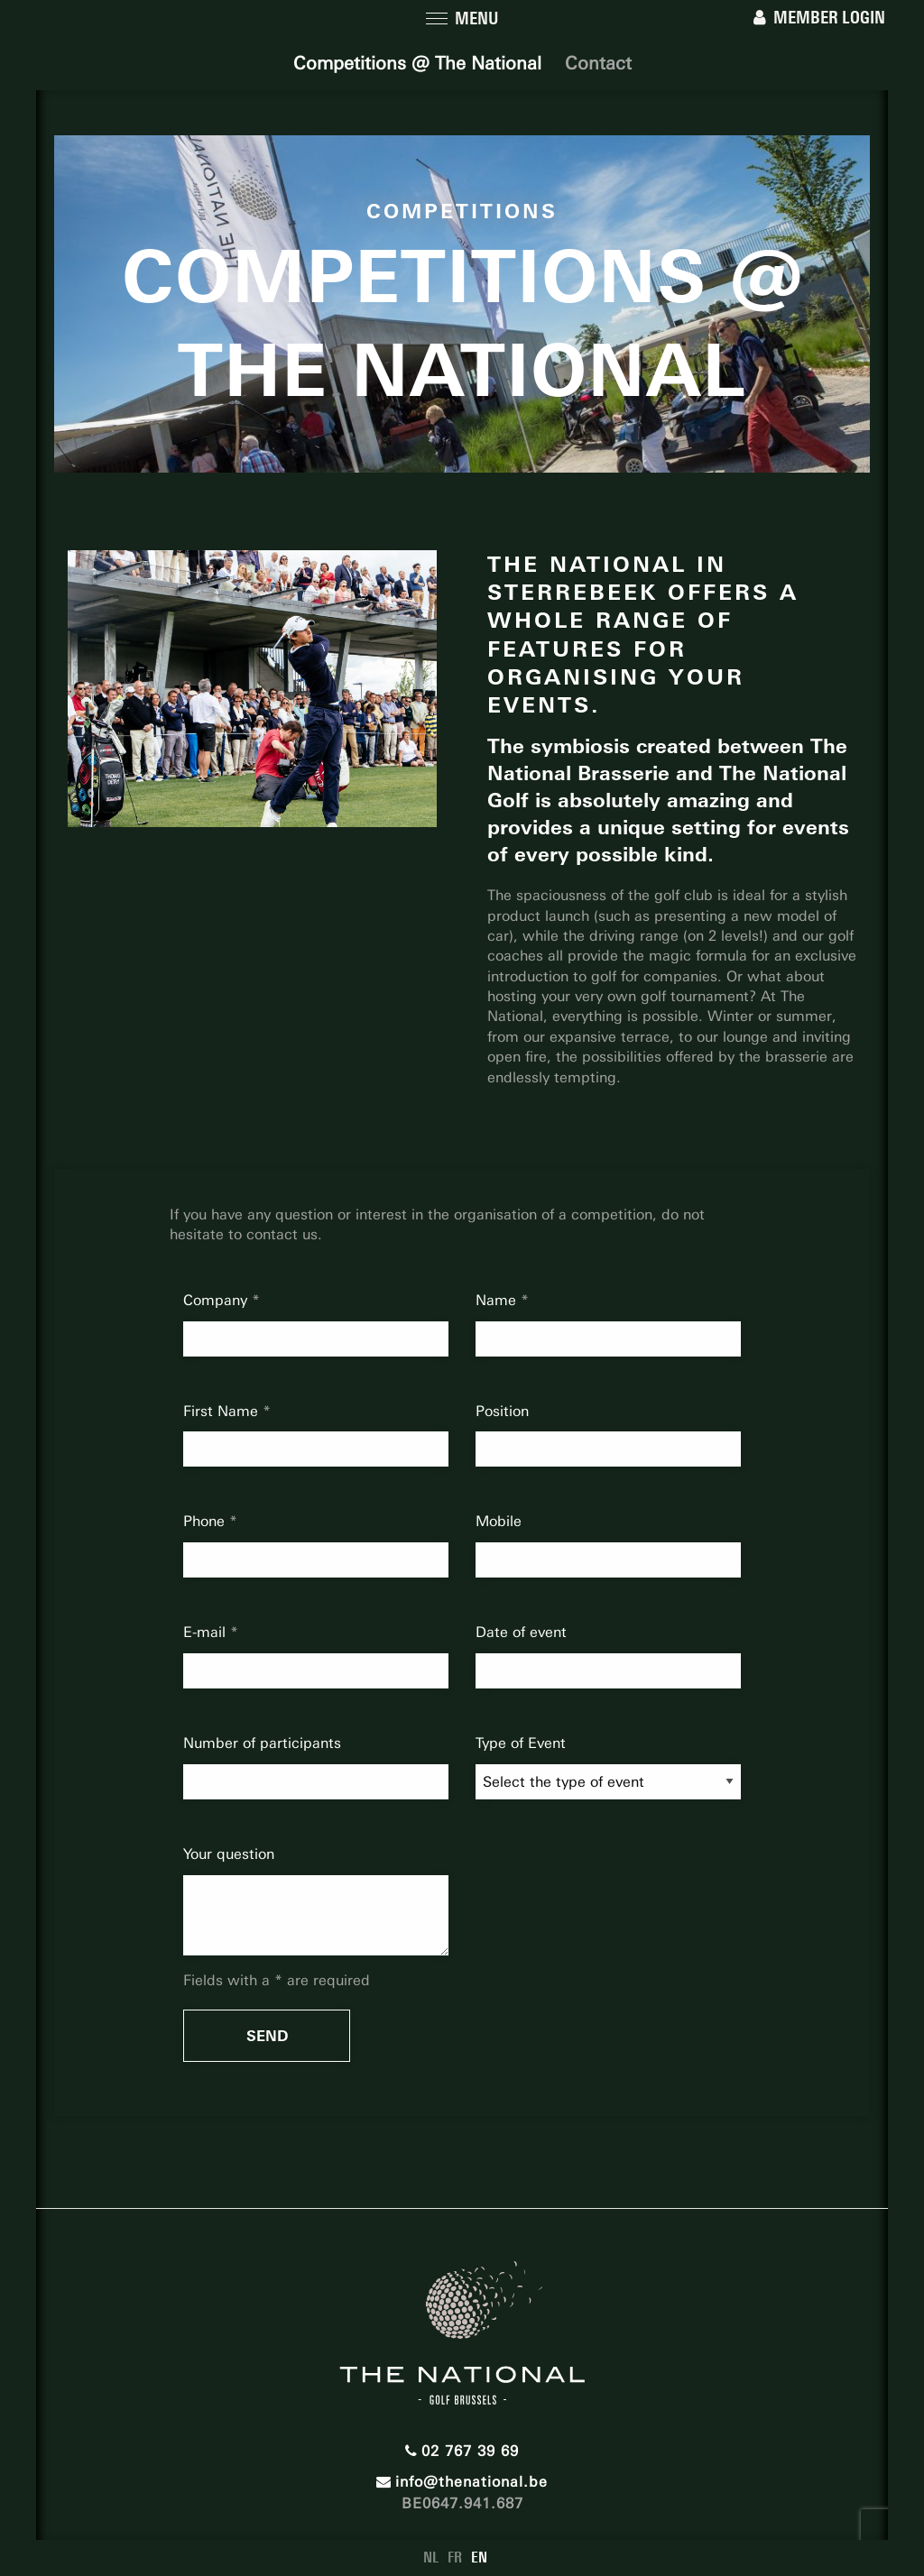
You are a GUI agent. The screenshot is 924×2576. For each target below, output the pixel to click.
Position (502, 1411)
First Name (223, 1411)
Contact (598, 63)
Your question (228, 1854)
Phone (206, 1521)
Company (217, 1300)
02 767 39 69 (462, 2451)
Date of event (521, 1632)
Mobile (499, 1521)
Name (498, 1300)
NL (431, 2557)
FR (455, 2557)
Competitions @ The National (417, 63)
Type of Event (521, 1743)
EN (479, 2557)
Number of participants (262, 1743)
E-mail (206, 1632)
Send (267, 2036)
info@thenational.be (462, 2481)
